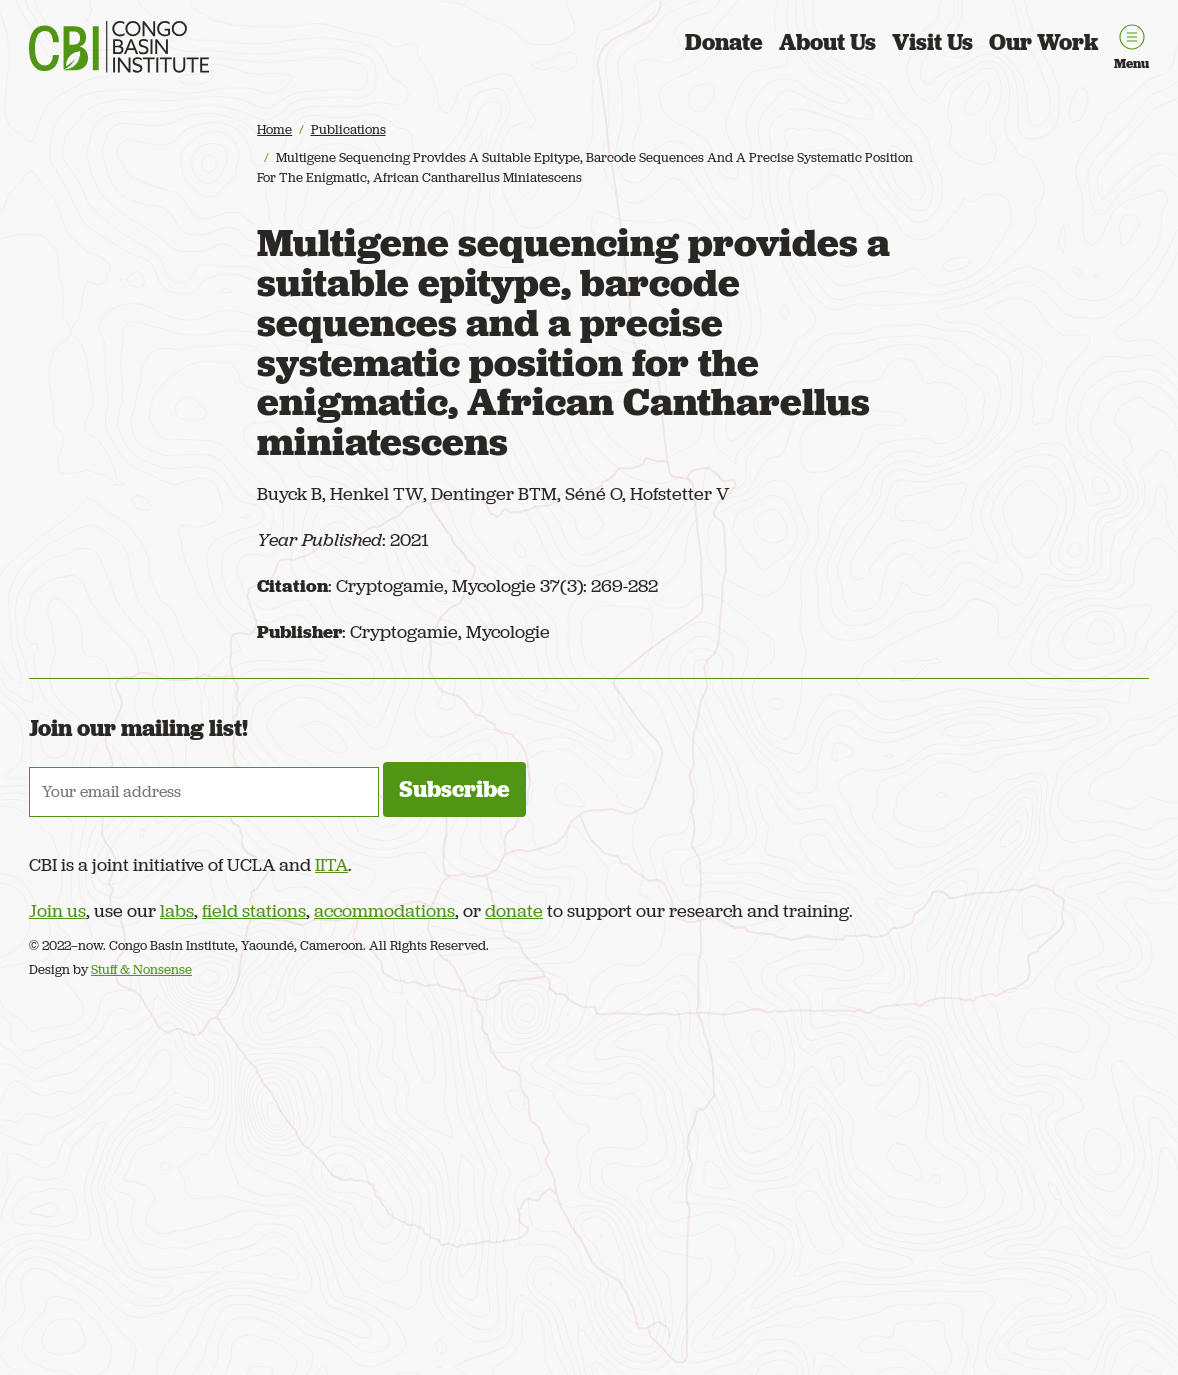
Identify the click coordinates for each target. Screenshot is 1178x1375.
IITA (331, 864)
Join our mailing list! (138, 728)
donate (514, 910)
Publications (348, 129)
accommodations (384, 910)
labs (177, 910)
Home (274, 129)
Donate (724, 42)
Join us (57, 910)
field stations (254, 910)
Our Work (1043, 42)
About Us (827, 42)
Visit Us (932, 42)
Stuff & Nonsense (141, 969)
